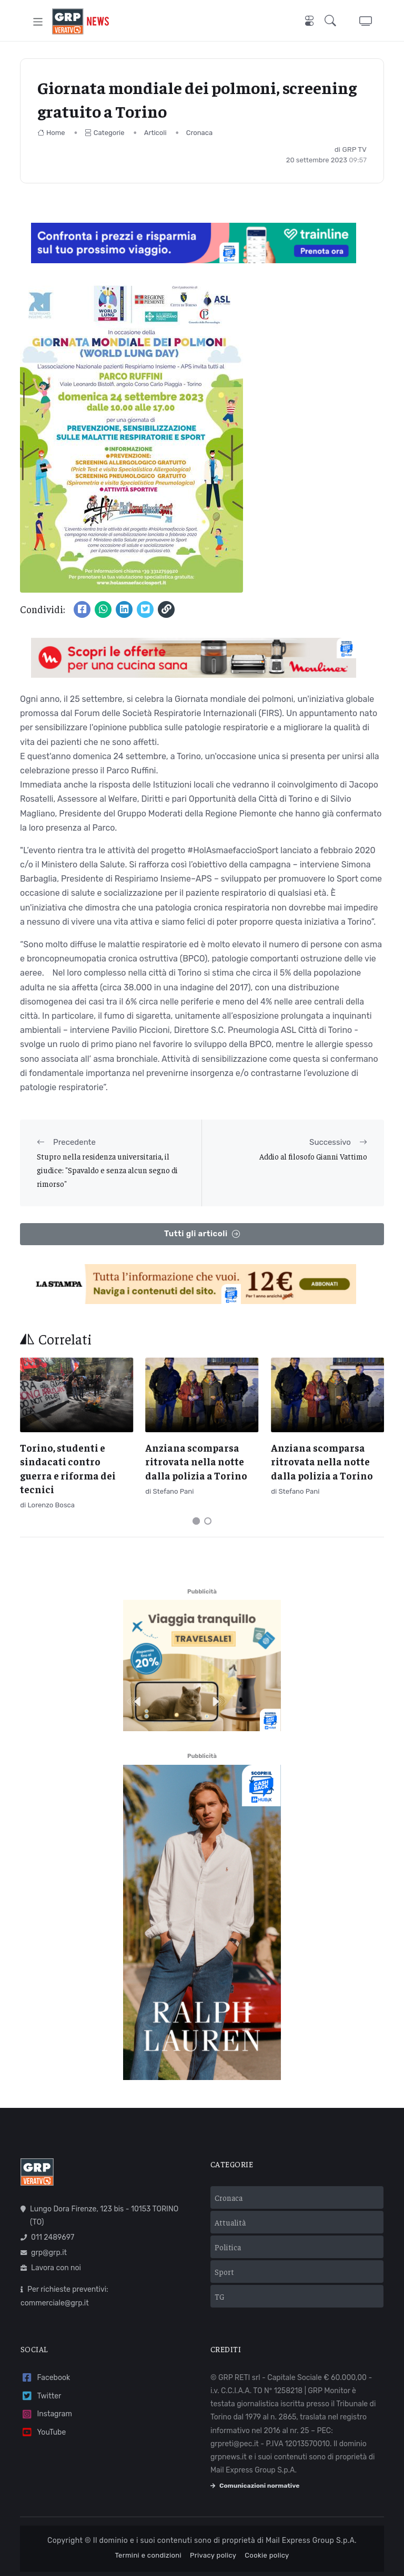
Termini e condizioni (148, 2555)
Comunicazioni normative (254, 2485)
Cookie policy (267, 2555)
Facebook (45, 2378)
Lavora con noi (51, 2267)
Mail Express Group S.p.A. (311, 2540)
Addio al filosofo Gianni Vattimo (313, 1156)
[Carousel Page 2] (207, 1521)
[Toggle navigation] (38, 21)
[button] (332, 22)
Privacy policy (213, 2555)
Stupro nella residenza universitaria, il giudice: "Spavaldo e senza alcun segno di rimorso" (107, 1170)
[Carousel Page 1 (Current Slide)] (196, 1521)
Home (51, 133)
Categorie (105, 133)
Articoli (155, 133)
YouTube (43, 2432)
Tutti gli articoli (202, 1234)
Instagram (46, 2414)
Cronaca (199, 133)
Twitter (41, 2396)
